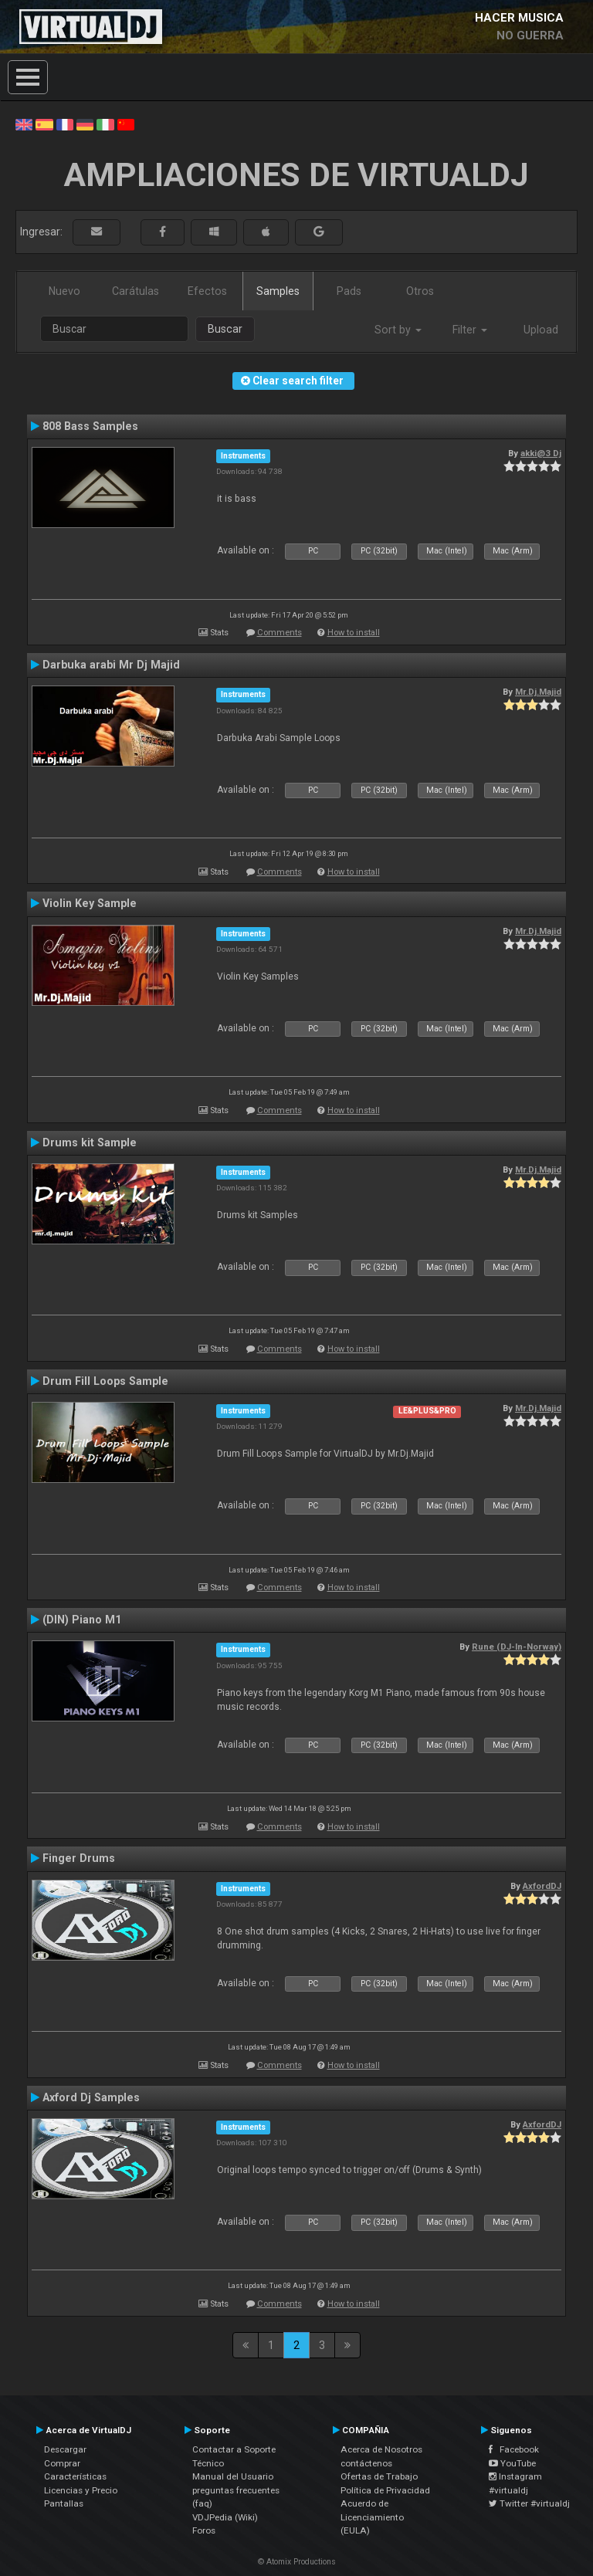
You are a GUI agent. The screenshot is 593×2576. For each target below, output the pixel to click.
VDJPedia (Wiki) (225, 2517)
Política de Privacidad (385, 2490)
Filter (469, 329)
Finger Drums (78, 1858)
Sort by (398, 329)
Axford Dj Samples (91, 2097)
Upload (541, 329)
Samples (278, 291)
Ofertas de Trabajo (379, 2476)
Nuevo (64, 291)
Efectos (207, 291)
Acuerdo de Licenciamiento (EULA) (372, 2517)
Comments (279, 633)
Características (75, 2476)
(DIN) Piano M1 (81, 1619)
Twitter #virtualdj (529, 2503)
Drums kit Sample (89, 1142)
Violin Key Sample (89, 903)
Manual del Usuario (232, 2476)
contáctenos (366, 2463)
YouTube (512, 2463)
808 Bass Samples (90, 426)
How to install (353, 633)
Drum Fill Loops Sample (105, 1381)
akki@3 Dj (540, 453)
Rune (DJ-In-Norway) (516, 1646)
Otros (420, 291)
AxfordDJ (542, 1885)
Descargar (65, 2449)
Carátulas (135, 291)
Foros (203, 2530)
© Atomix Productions (297, 2562)
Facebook (514, 2449)
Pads (349, 291)
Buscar (225, 329)
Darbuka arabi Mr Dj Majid (111, 664)
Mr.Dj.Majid (538, 691)
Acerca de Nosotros (381, 2449)
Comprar (62, 2463)
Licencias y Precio (80, 2490)
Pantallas (63, 2503)
